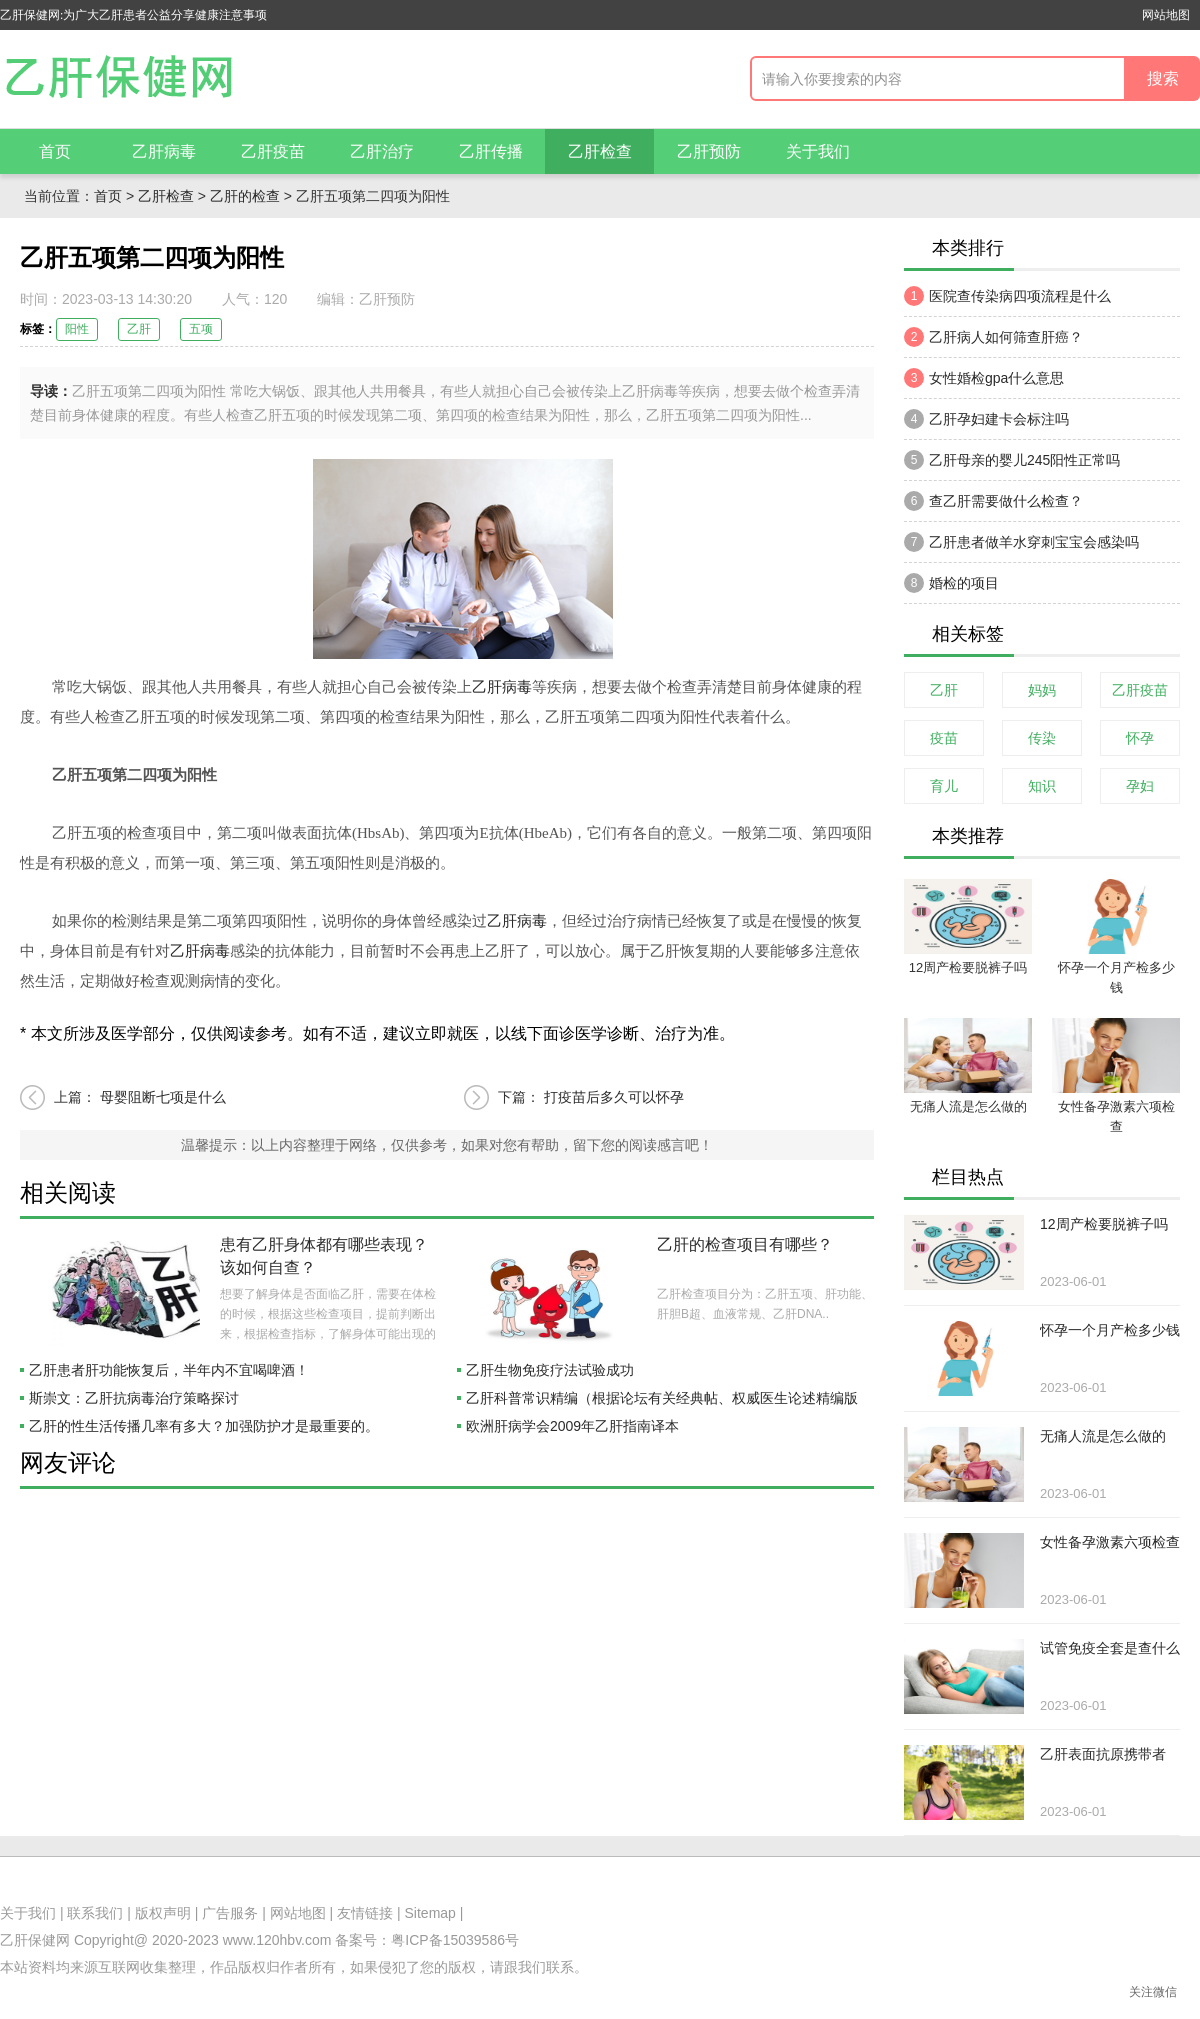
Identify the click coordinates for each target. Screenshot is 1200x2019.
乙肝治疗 (382, 151)
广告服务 (230, 1913)
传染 (1042, 738)
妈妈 (1042, 690)
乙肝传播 (491, 151)
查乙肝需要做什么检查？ (993, 501)
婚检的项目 (951, 583)
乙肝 (139, 329)
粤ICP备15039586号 (455, 1940)
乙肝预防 (709, 151)
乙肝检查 (600, 151)
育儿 (944, 786)
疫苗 (944, 738)
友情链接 (365, 1913)
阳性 (77, 329)
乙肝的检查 (245, 196)
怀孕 (1140, 738)
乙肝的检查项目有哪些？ (745, 1244)
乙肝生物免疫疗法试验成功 (550, 1370)
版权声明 (163, 1913)
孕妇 (1140, 786)
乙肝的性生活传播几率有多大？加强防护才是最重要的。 (204, 1426)
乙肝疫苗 (273, 151)
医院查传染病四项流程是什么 (1007, 296)
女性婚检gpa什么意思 (984, 378)
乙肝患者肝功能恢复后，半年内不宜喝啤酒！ (169, 1370)
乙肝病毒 (164, 151)
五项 (201, 329)
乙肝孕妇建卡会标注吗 (986, 419)
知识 (1042, 786)
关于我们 (818, 151)
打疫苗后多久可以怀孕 (614, 1097)
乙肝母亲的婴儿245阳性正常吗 (1012, 460)
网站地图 (1166, 15)
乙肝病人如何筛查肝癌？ (993, 337)
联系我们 (95, 1913)
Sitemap (430, 1913)
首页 (55, 151)
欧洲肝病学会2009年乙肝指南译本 (572, 1426)
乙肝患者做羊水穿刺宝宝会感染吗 (1021, 542)
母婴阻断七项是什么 (163, 1097)
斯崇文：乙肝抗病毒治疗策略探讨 (134, 1398)
